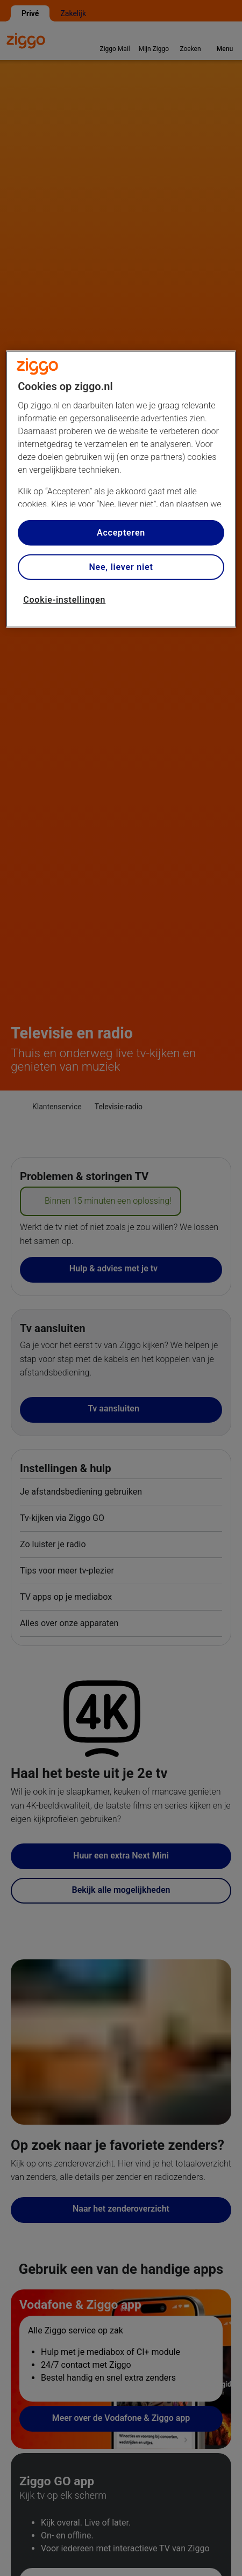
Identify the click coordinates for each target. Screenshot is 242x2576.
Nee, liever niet (121, 567)
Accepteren (121, 533)
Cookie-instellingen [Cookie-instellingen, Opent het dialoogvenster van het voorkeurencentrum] (64, 600)
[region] (121, 489)
